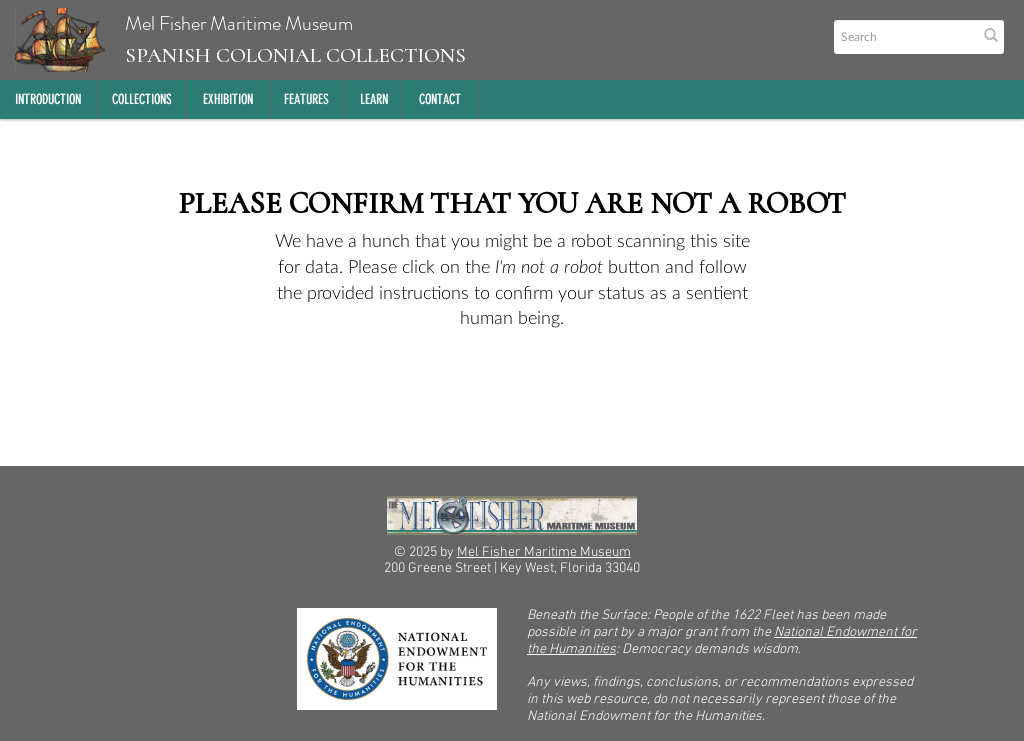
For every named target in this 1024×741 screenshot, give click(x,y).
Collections (142, 99)
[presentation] (542, 396)
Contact (440, 99)
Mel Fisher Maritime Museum (240, 40)
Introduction (48, 99)
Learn (374, 99)
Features (306, 99)
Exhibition (228, 99)
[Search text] (904, 37)
